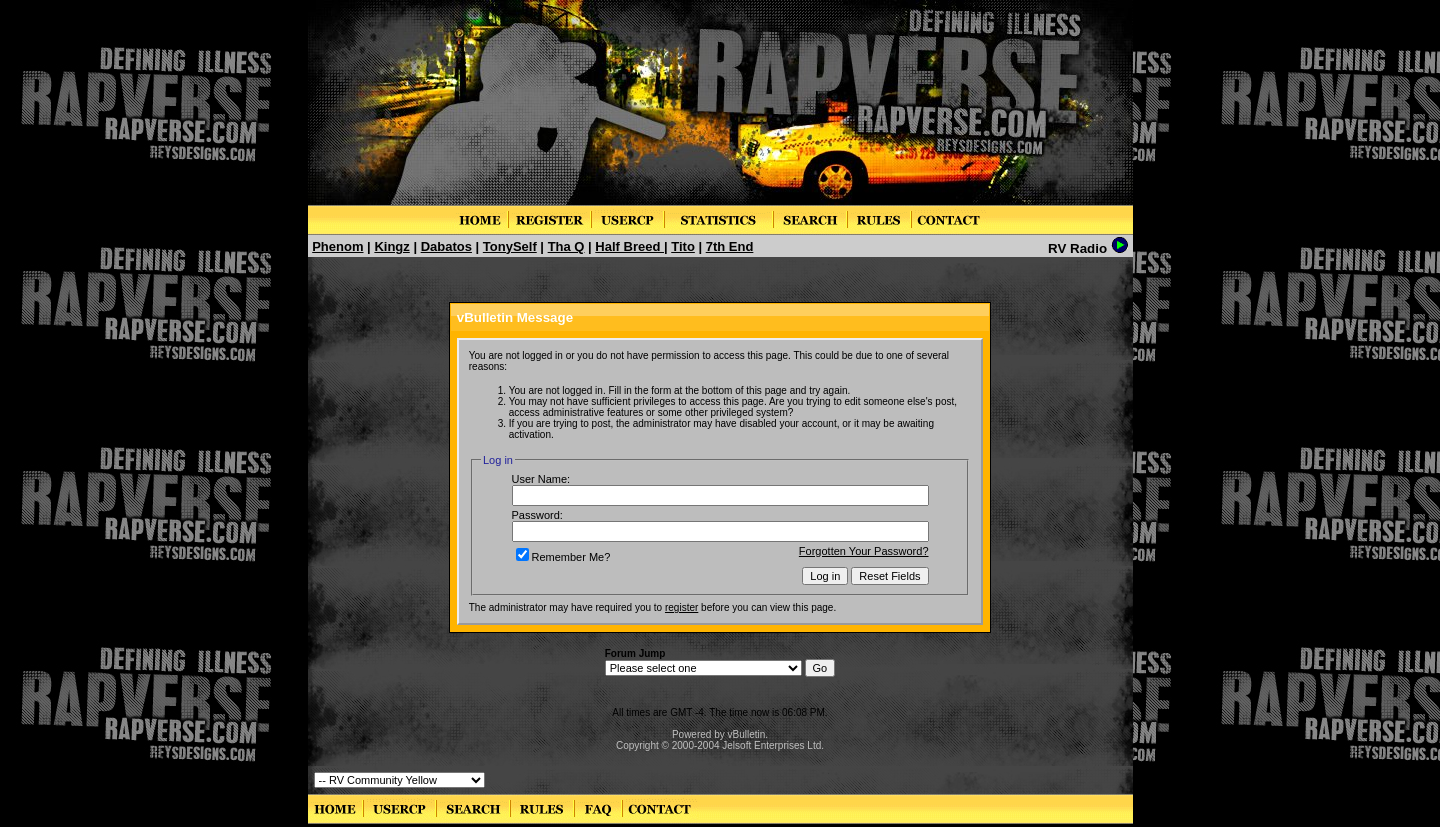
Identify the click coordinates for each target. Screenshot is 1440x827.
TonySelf (510, 246)
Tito (683, 246)
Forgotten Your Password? (864, 551)
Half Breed (629, 246)
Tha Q (566, 246)
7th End (730, 246)
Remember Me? (563, 557)
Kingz (391, 246)
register (681, 607)
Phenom (337, 246)
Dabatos (446, 246)
